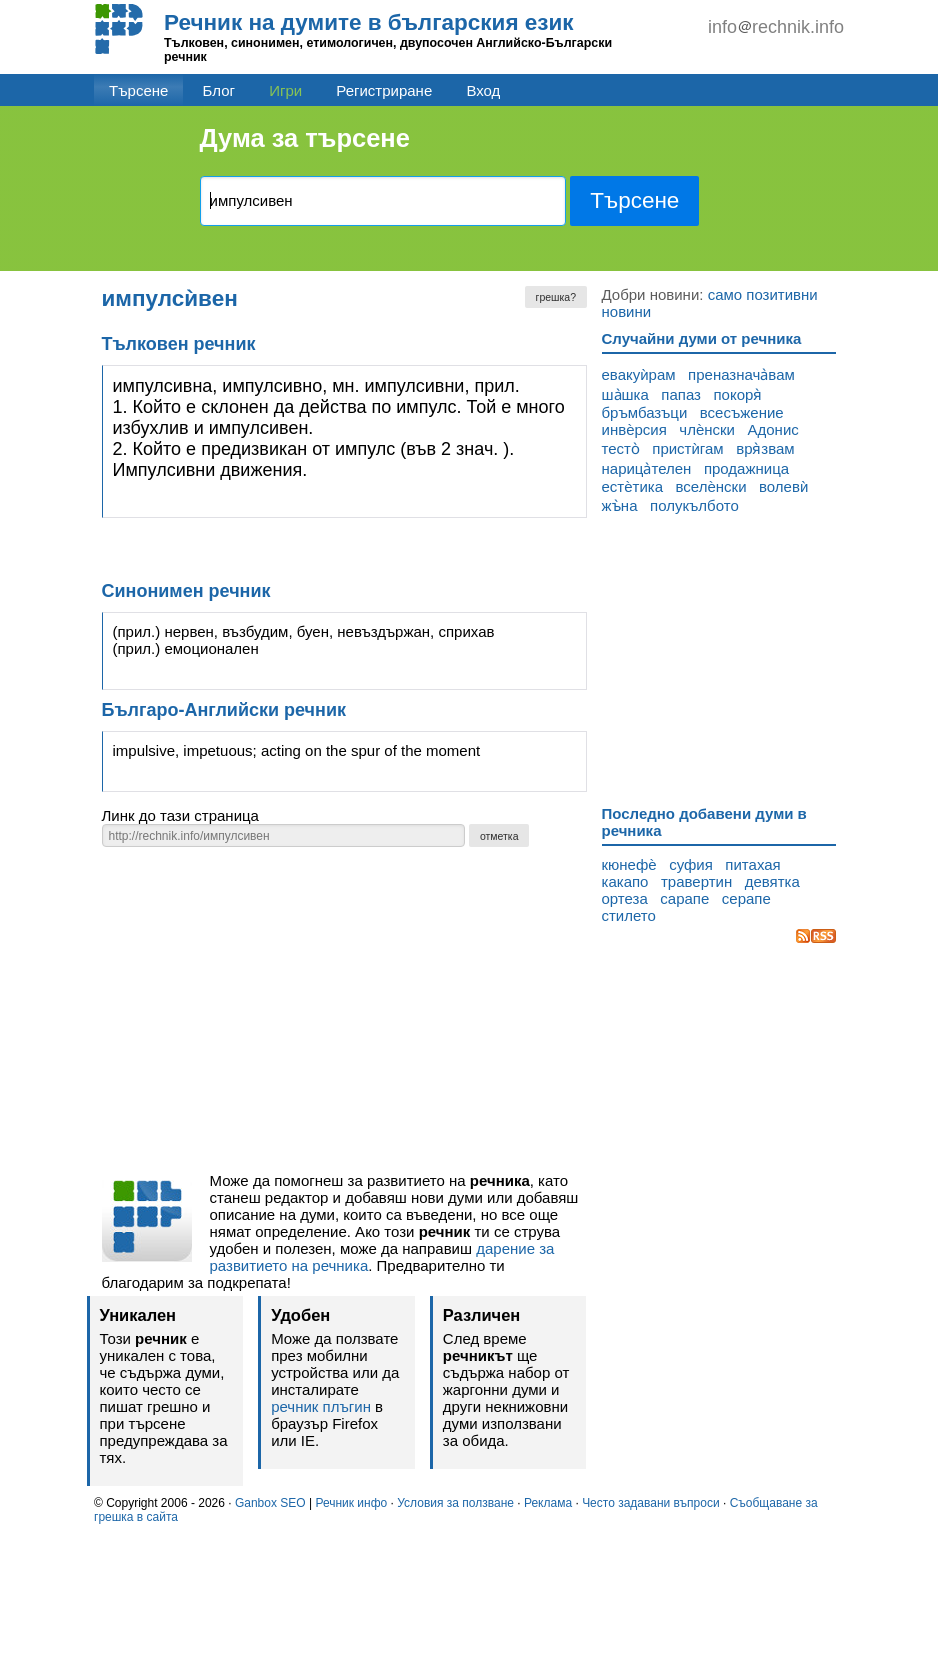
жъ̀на (620, 505)
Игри (285, 90)
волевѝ (783, 486)
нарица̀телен (647, 468)
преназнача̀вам (741, 374)
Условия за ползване (455, 1503)
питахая (752, 864)
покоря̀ (737, 394)
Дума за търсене (305, 138)
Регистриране (384, 90)
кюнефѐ (629, 864)
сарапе (684, 898)
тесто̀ (621, 448)
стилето (629, 915)
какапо (625, 881)
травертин (696, 881)
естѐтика (633, 486)
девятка (772, 881)
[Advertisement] (344, 1015)
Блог (219, 90)
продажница (746, 468)
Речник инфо (351, 1503)
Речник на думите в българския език (369, 22)
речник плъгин (321, 1406)
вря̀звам (765, 448)
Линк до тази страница (180, 815)
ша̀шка (625, 394)
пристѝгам (687, 448)
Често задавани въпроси (651, 1503)
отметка (499, 836)
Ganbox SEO (270, 1503)
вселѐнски (711, 486)
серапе (746, 898)
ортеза (625, 898)
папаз (681, 394)
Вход (483, 90)
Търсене (138, 90)
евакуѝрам (639, 374)
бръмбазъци (645, 412)
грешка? (556, 297)
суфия (691, 864)
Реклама (548, 1503)
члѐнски (707, 429)
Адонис (773, 429)
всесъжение (742, 412)
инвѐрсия (634, 429)
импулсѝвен (170, 298)
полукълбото (694, 505)
